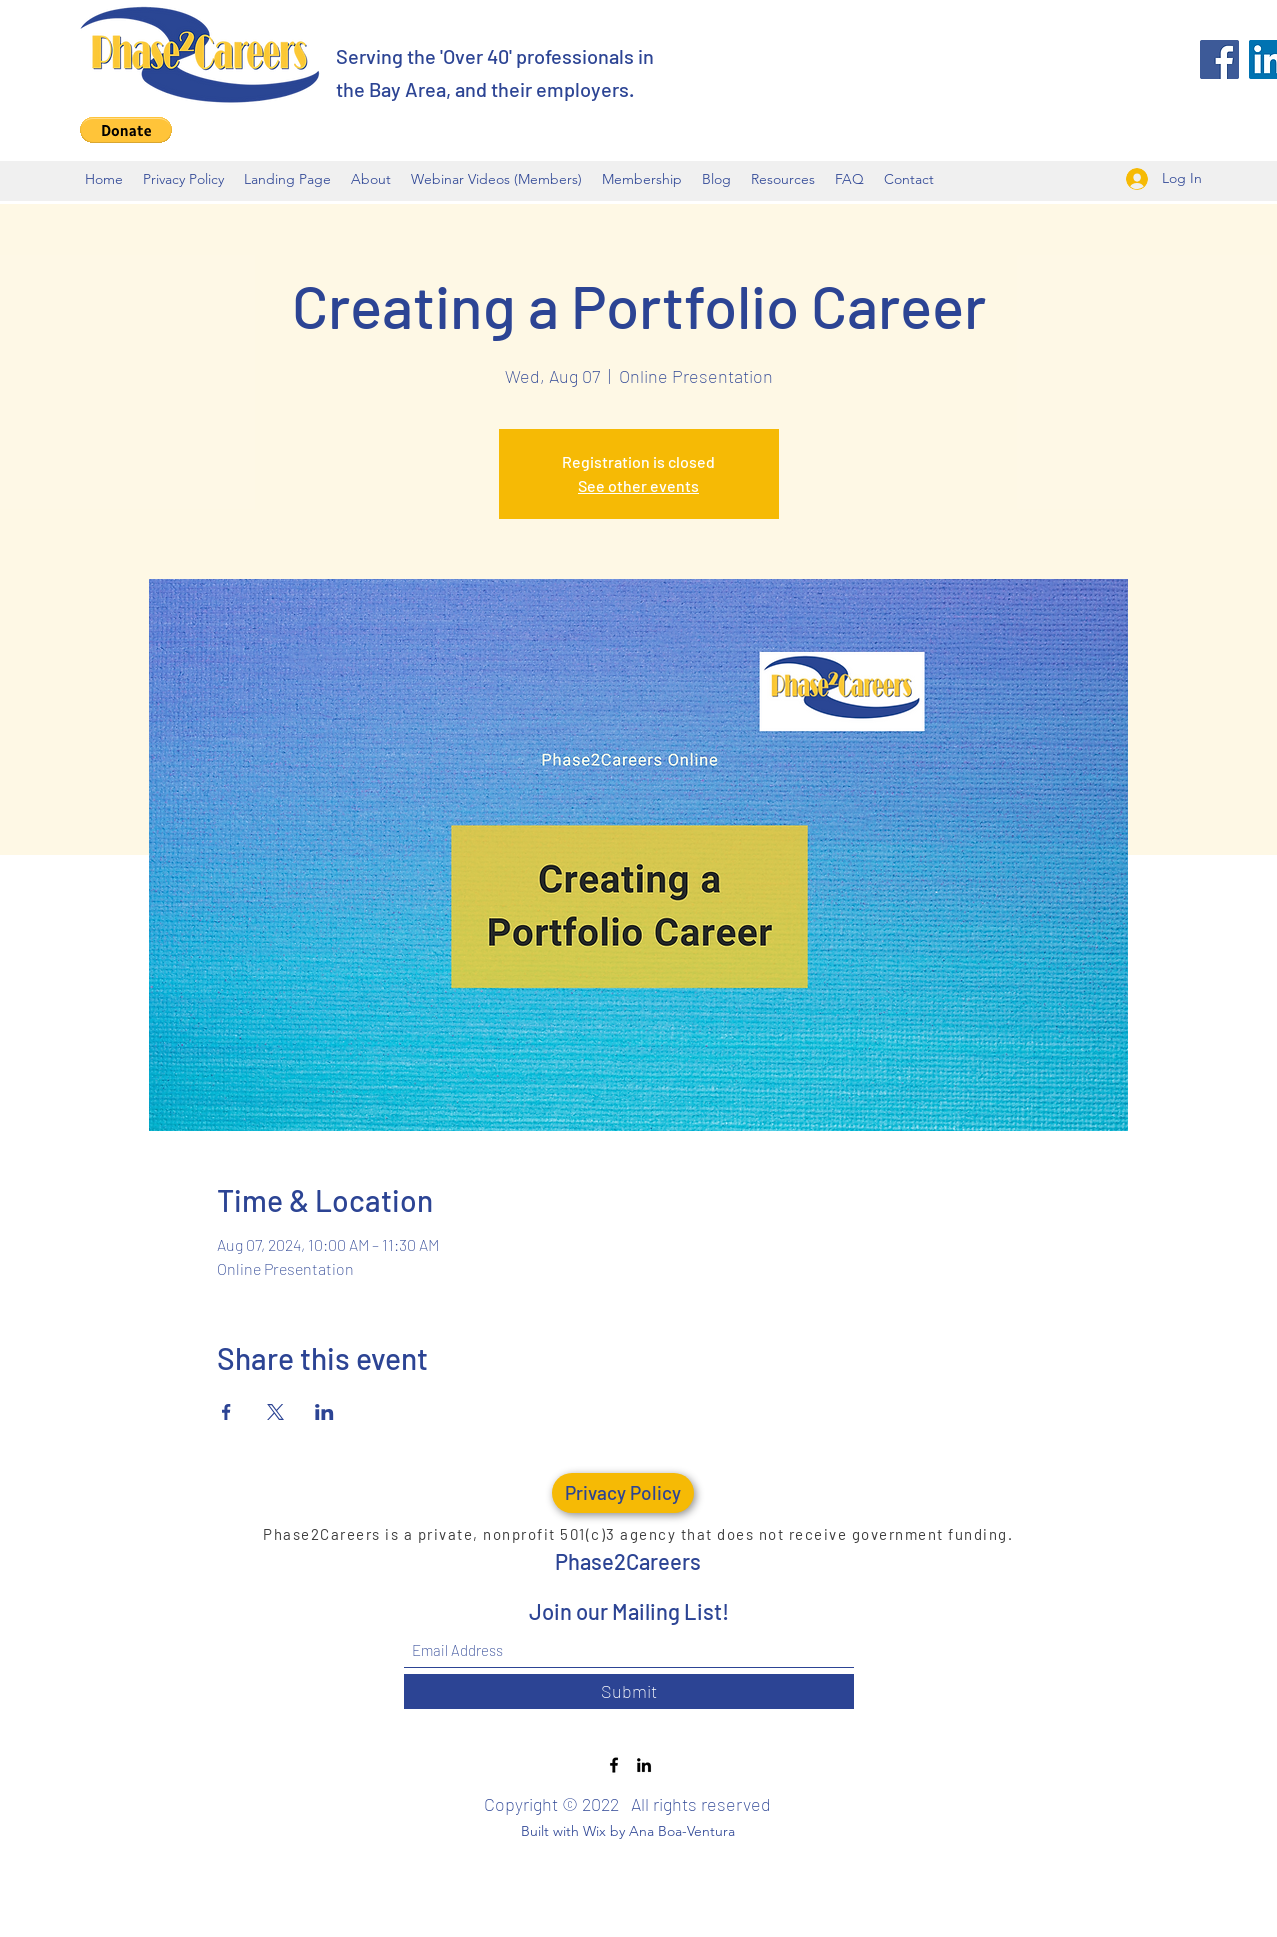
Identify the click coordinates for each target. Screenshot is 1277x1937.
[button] (126, 130)
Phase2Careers (628, 1561)
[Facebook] (1219, 59)
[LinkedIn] (644, 1765)
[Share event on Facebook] (226, 1412)
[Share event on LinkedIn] (324, 1412)
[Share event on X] (275, 1412)
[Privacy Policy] (623, 1493)
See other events (638, 485)
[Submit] (629, 1691)
